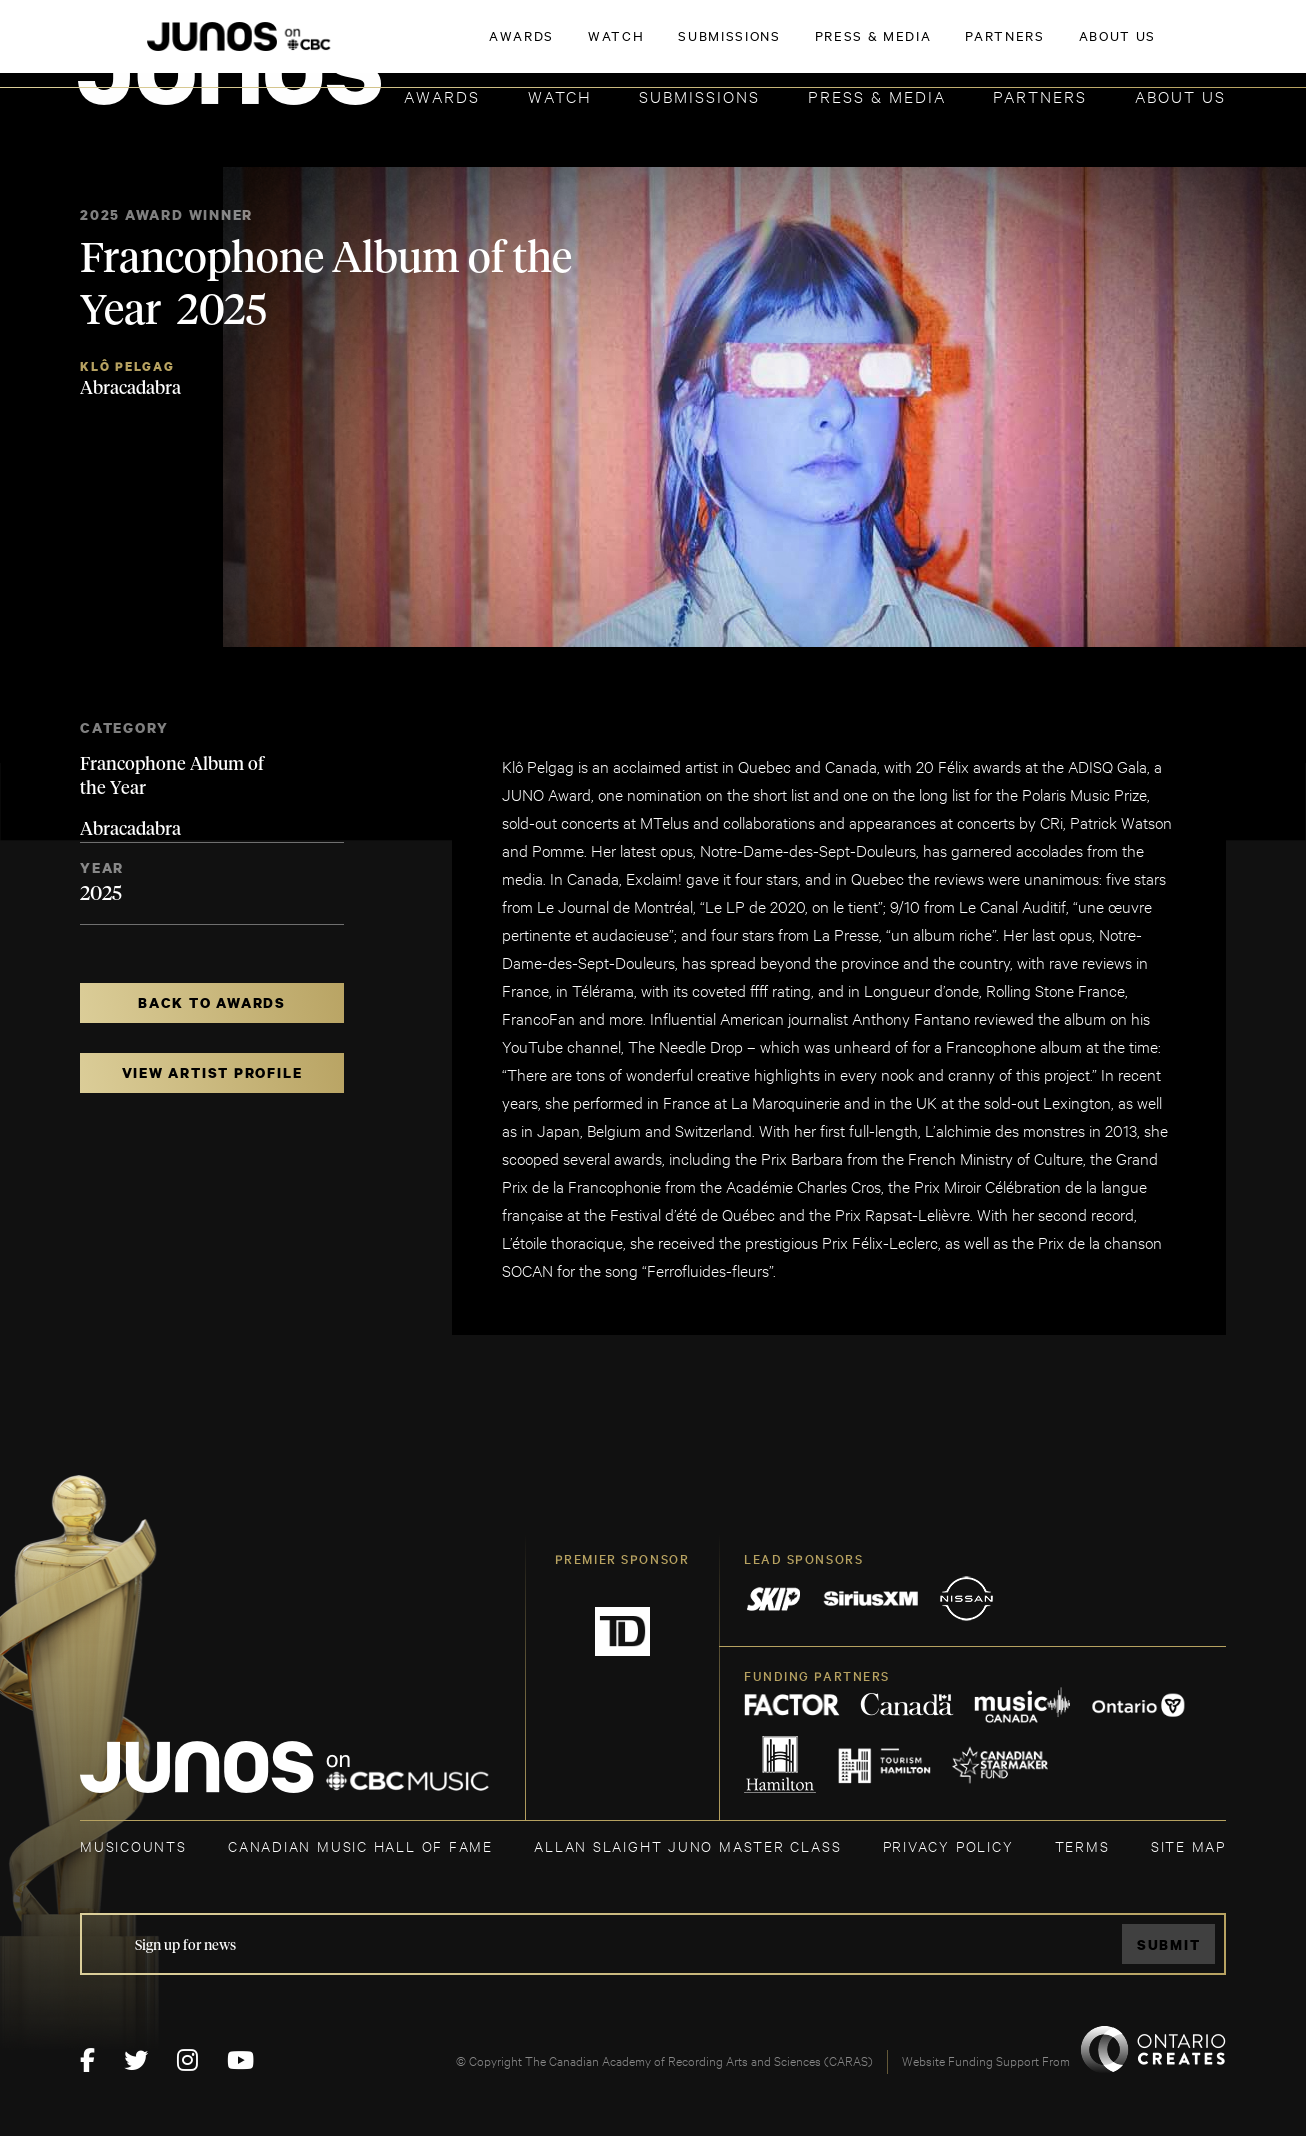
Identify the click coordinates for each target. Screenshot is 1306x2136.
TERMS (1082, 1845)
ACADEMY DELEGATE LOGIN (1131, 47)
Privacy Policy (948, 1845)
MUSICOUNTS (133, 1845)
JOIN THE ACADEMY (947, 47)
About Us (1180, 95)
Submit (1169, 1944)
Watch (560, 95)
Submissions (699, 95)
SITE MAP (1188, 1845)
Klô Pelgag (127, 366)
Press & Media (877, 95)
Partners (1040, 95)
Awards (442, 95)
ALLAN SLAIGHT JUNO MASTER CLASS (687, 1845)
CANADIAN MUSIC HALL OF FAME (360, 1845)
